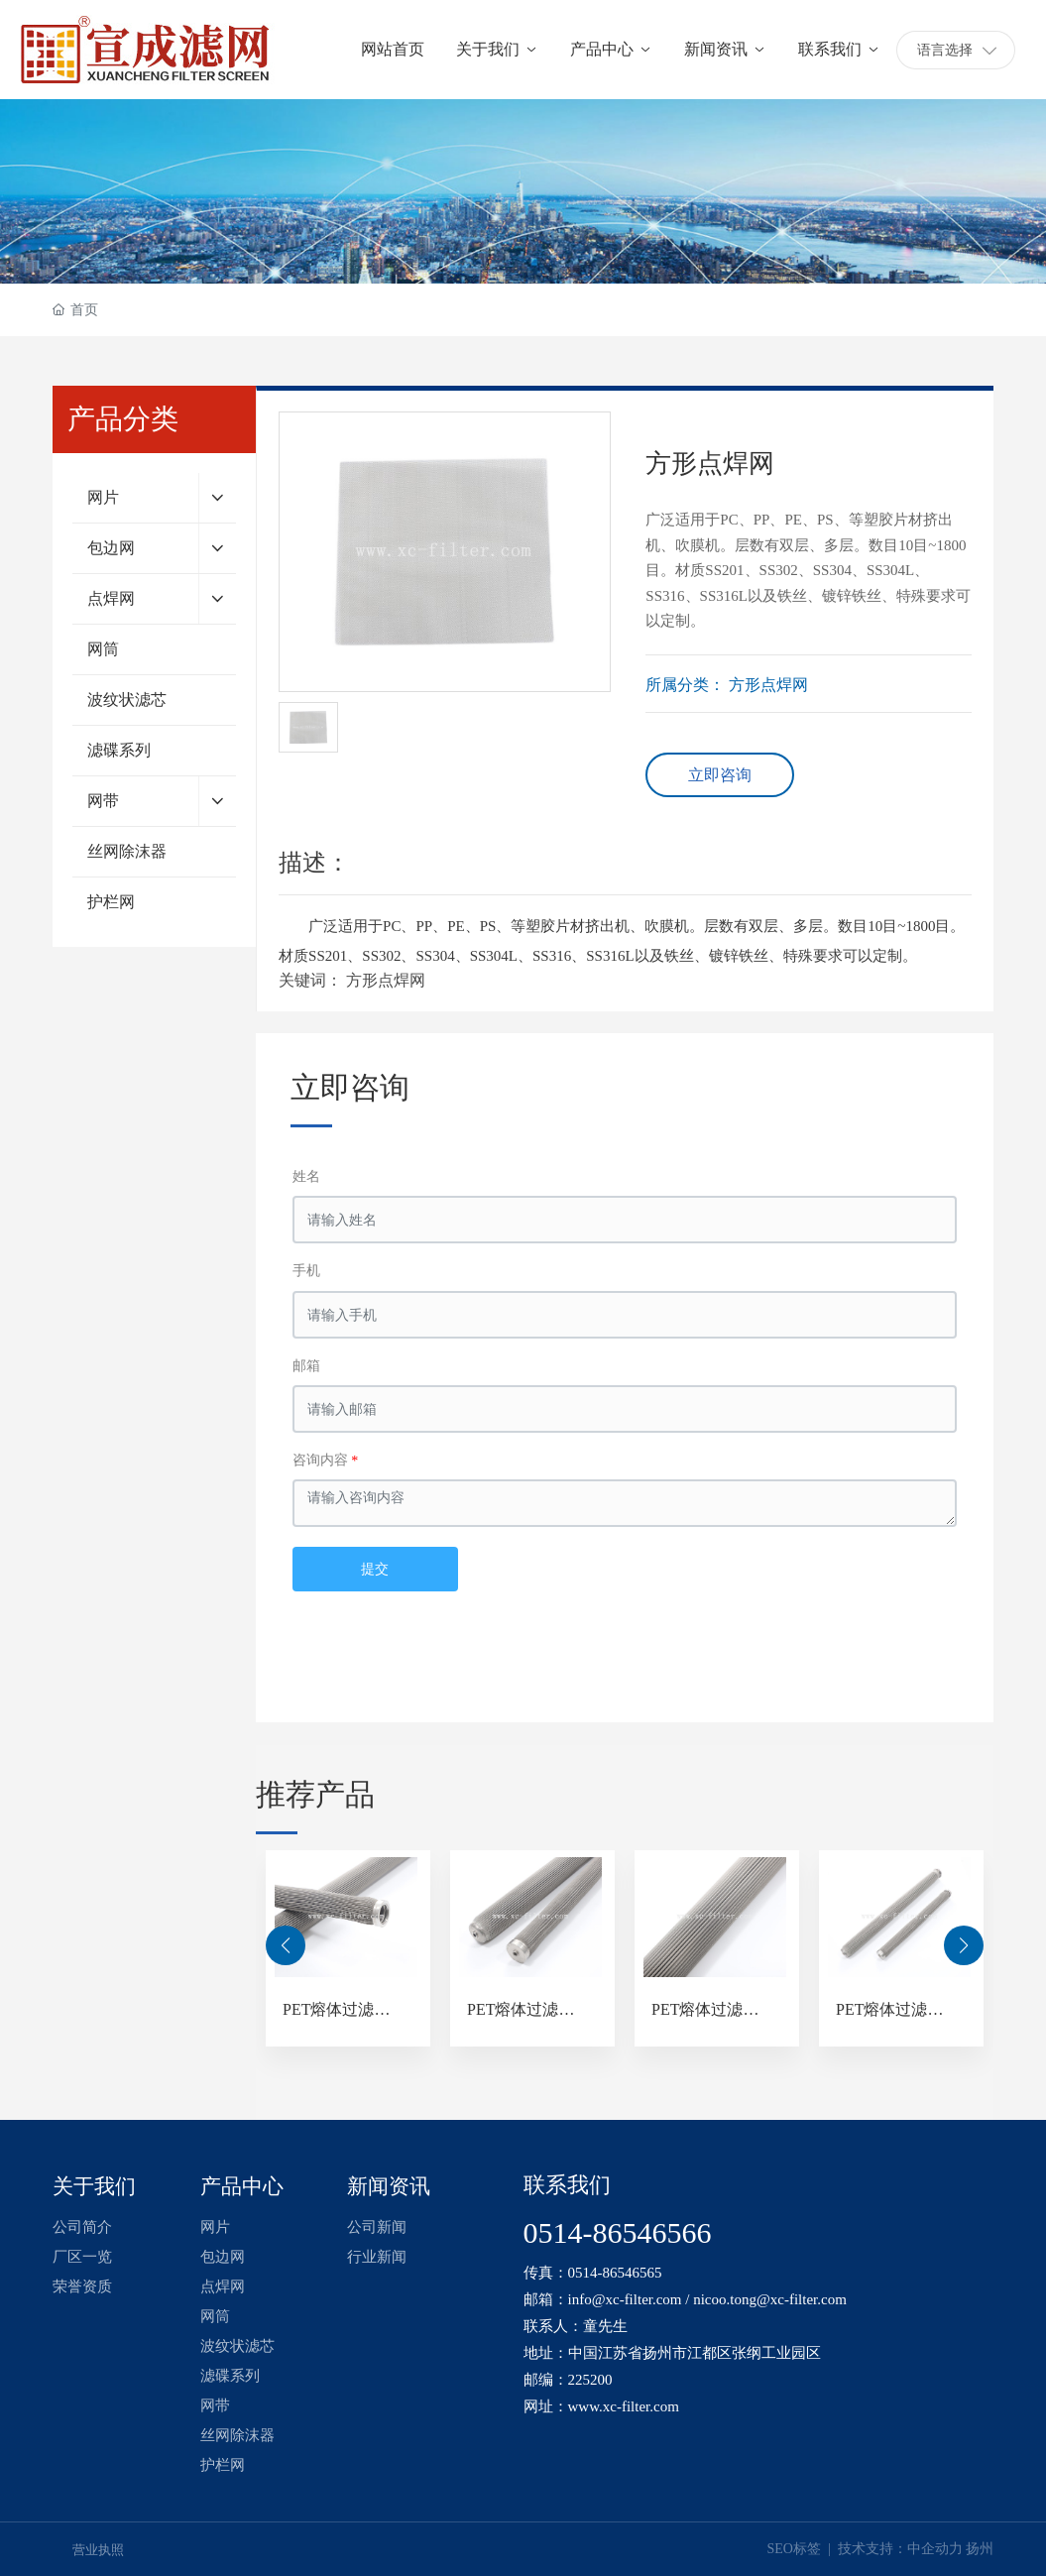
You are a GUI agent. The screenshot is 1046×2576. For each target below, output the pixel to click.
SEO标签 (796, 2548)
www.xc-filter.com (623, 2406)
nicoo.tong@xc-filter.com (770, 2299)
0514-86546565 (615, 2273)
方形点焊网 (768, 684)
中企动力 (935, 2548)
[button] (285, 1945)
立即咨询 (720, 774)
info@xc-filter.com (625, 2299)
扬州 (979, 2548)
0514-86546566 (617, 2232)
